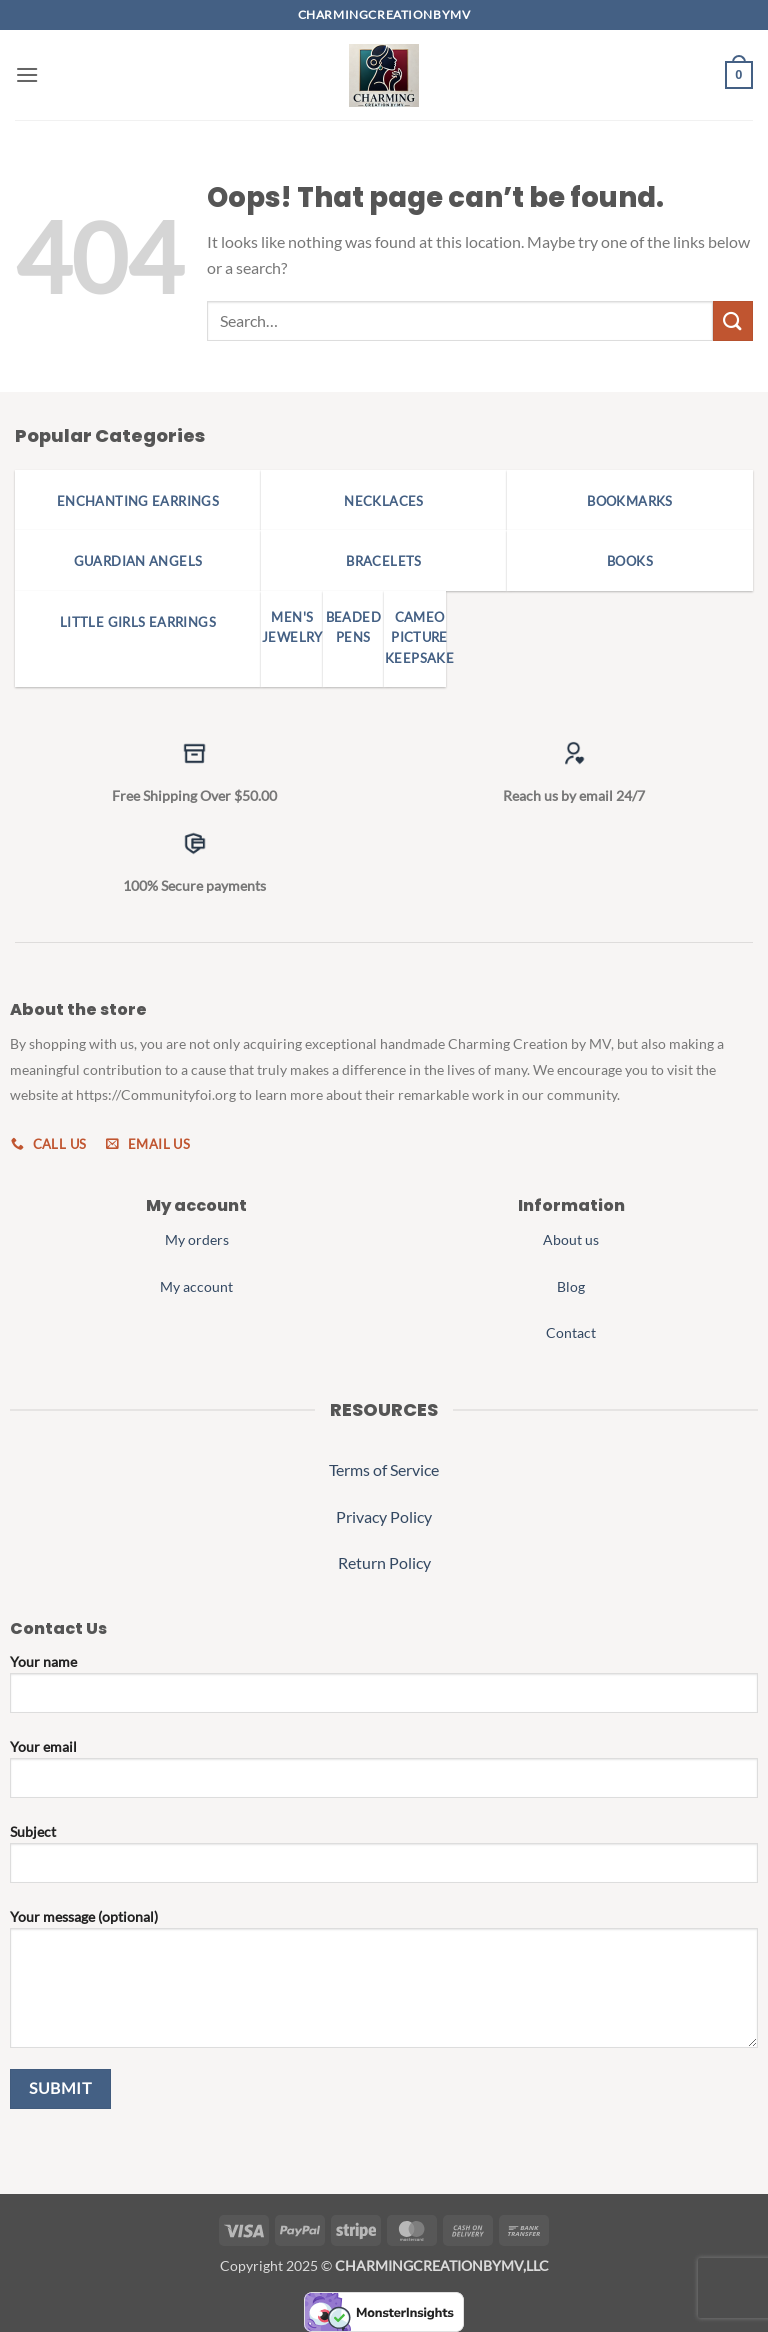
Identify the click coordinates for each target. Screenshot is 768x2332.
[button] (27, 74)
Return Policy (384, 1562)
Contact (571, 1332)
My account (196, 1286)
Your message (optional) (384, 1986)
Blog (571, 1286)
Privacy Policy (384, 1516)
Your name (384, 1691)
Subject (384, 1861)
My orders (197, 1239)
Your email (384, 1776)
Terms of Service (384, 1469)
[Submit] (733, 320)
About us (571, 1239)
